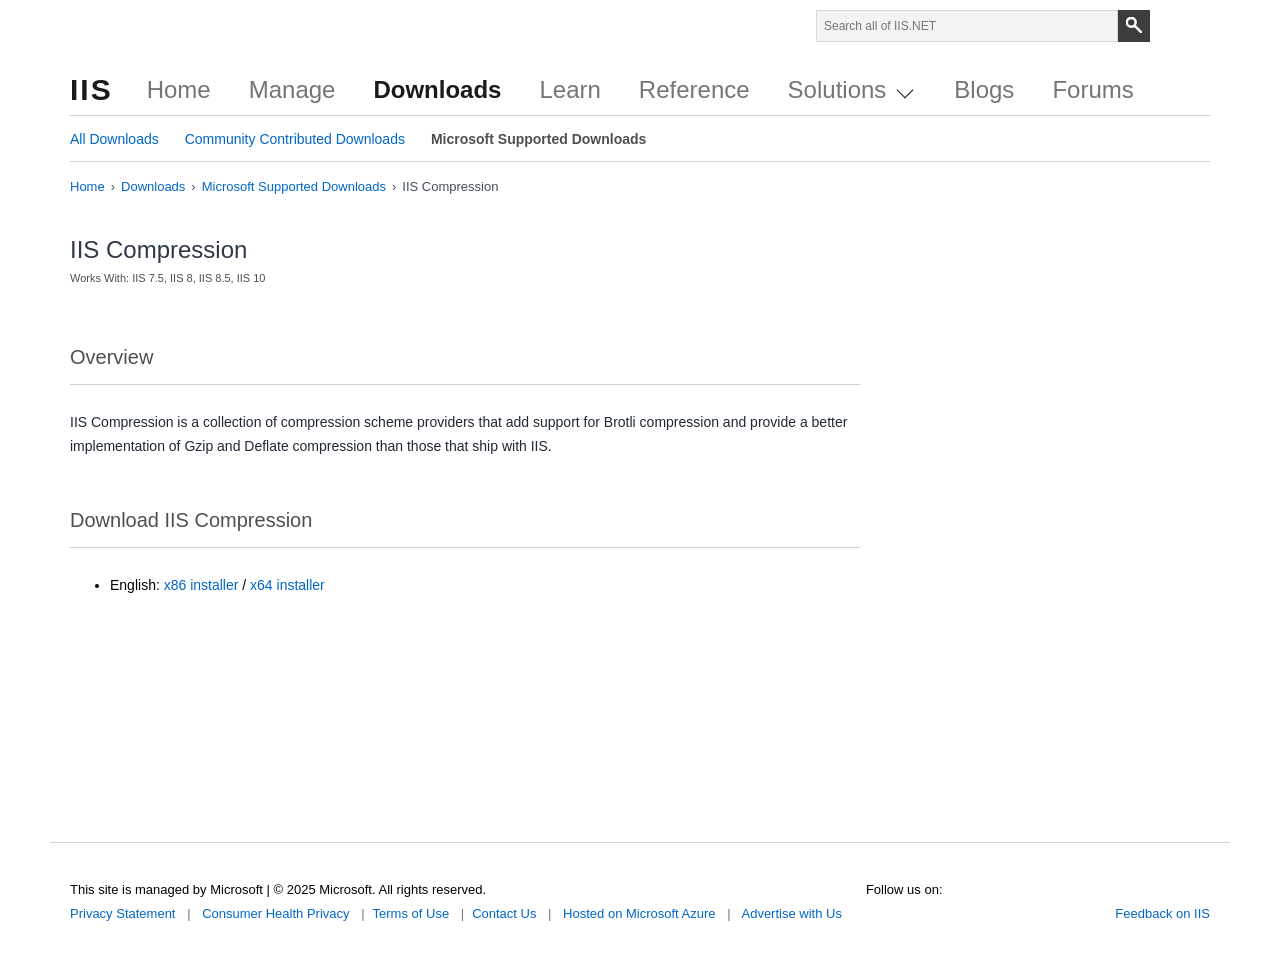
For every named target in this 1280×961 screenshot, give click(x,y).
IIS (91, 89)
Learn (569, 89)
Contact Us (504, 913)
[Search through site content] (967, 26)
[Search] (1134, 26)
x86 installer (201, 585)
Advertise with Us (791, 913)
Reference (694, 89)
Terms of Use (411, 913)
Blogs (984, 89)
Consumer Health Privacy (275, 913)
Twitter (874, 910)
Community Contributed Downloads (295, 139)
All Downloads (114, 139)
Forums (1092, 89)
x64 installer (287, 585)
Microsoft (117, 30)
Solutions (851, 89)
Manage (292, 89)
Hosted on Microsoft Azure (639, 913)
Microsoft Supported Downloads (538, 139)
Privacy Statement (123, 913)
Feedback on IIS (1162, 913)
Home (179, 89)
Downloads (437, 89)
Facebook (904, 910)
